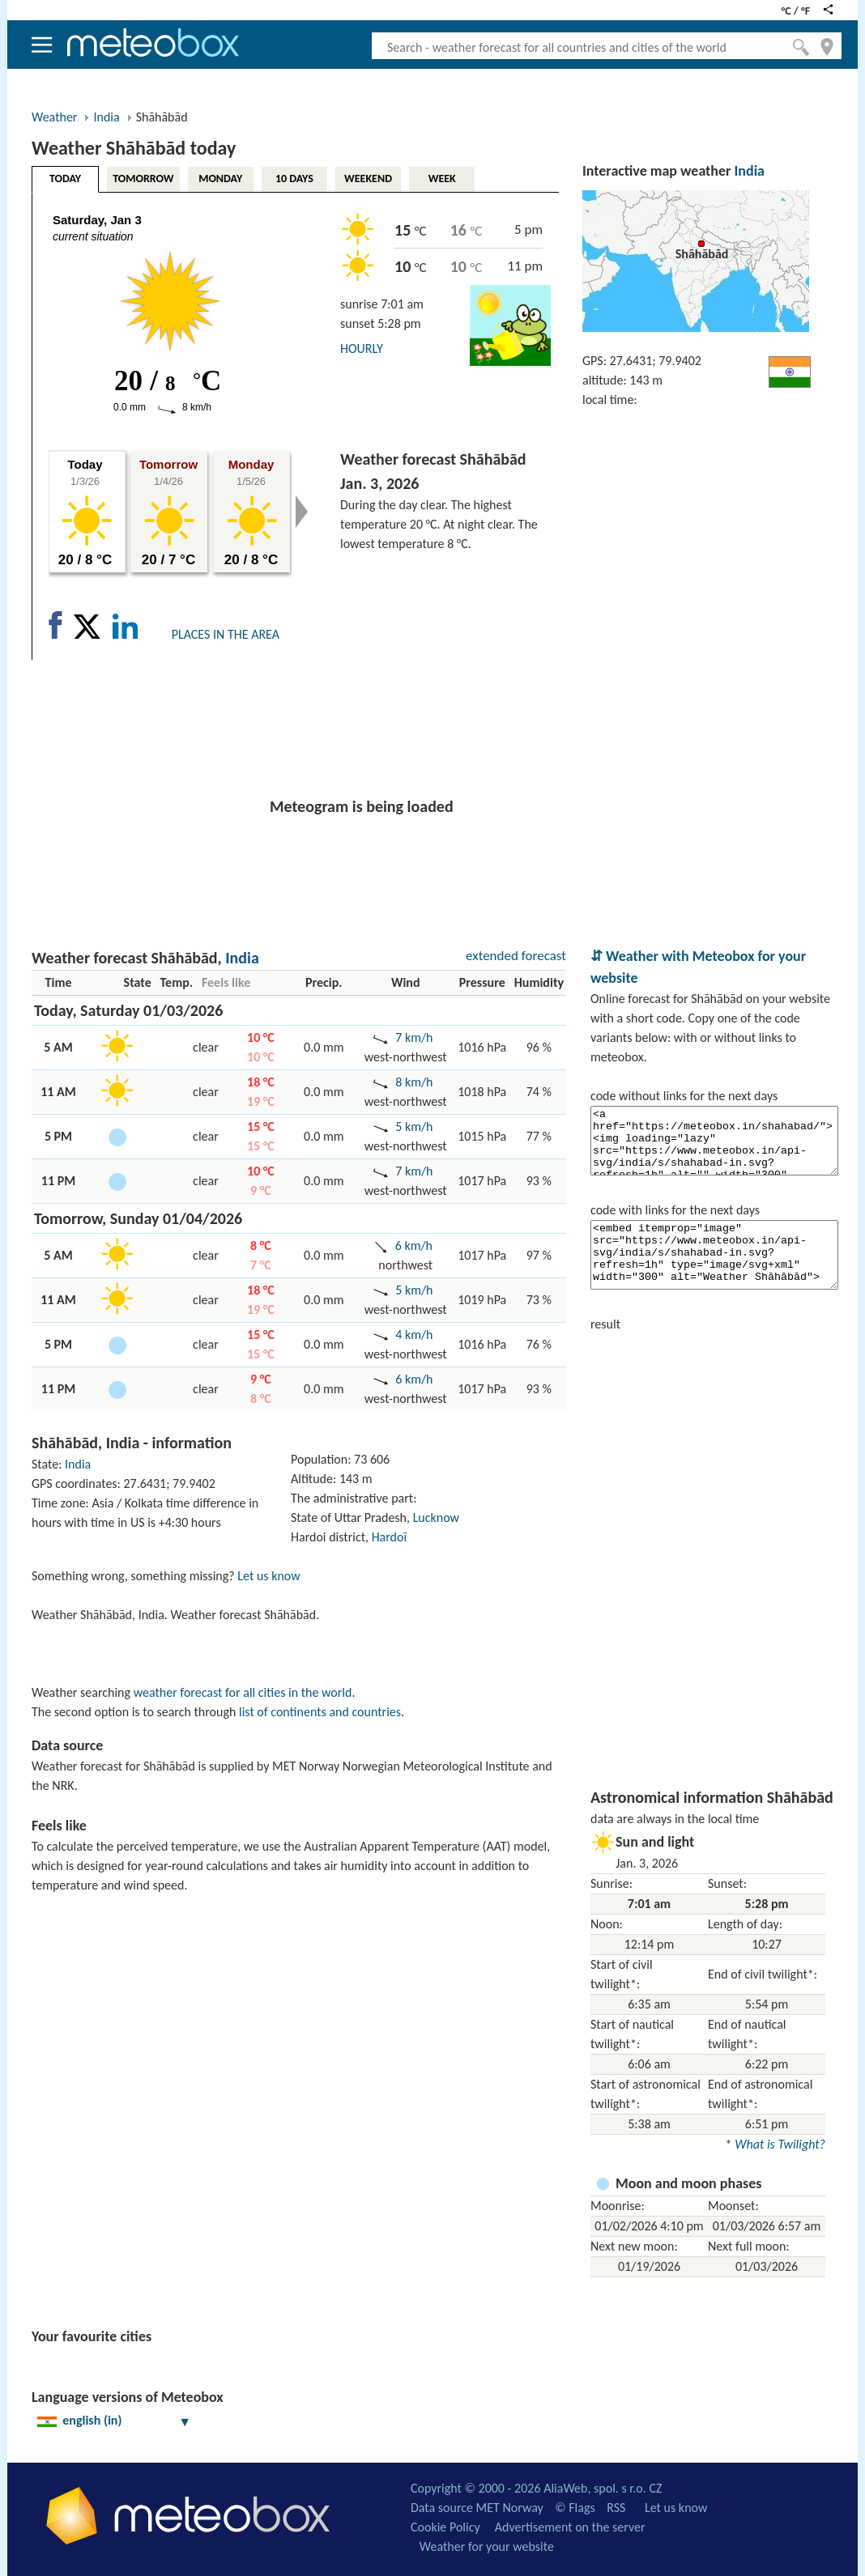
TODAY (65, 178)
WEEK (442, 178)
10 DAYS (294, 178)
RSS (616, 2507)
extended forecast (516, 955)
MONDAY (220, 178)
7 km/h (413, 1037)
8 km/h (413, 1082)
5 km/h (413, 1126)
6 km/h (413, 1245)
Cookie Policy (445, 2527)
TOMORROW (143, 178)
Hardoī (389, 1537)
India (106, 117)
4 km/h (413, 1334)
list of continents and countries (320, 1711)
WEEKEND (368, 178)
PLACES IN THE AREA (225, 634)
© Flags (574, 2507)
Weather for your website (487, 2546)
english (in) (114, 2420)
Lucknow (436, 1517)
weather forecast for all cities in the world (243, 1692)
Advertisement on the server (570, 2527)
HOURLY (361, 348)
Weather (54, 117)
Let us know (268, 1575)
